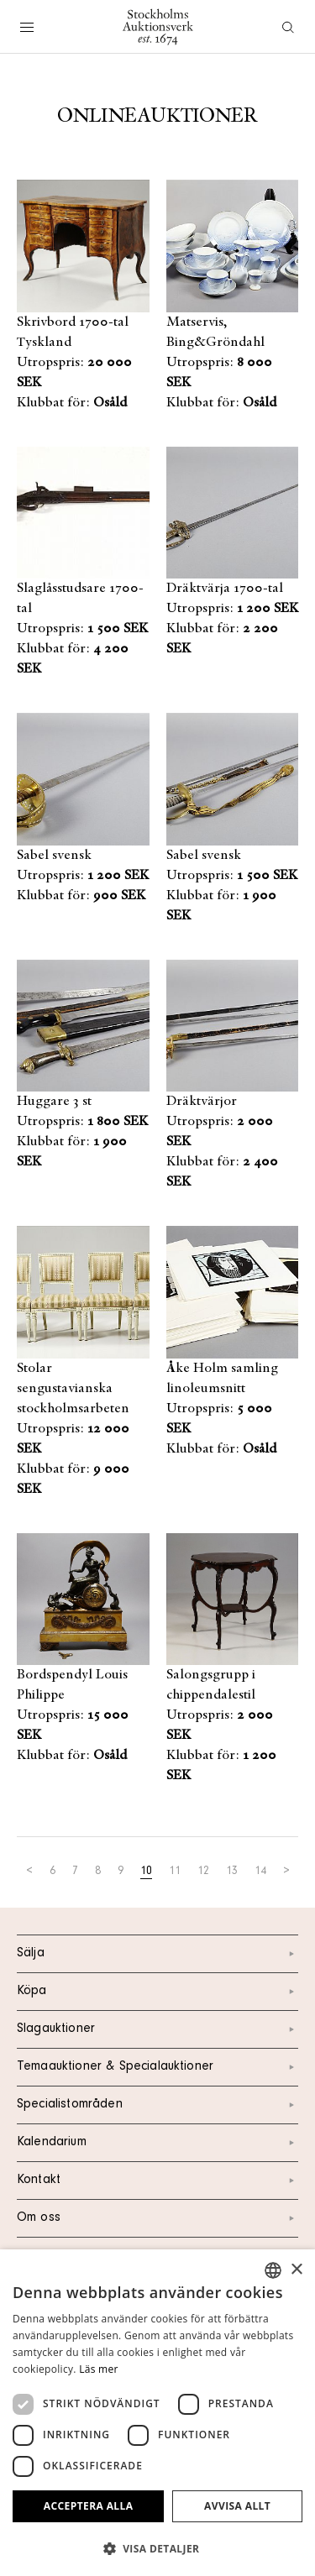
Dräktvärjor (201, 1101)
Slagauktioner (157, 2029)
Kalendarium (157, 2142)
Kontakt (157, 2180)
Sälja (157, 1954)
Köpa (157, 1991)
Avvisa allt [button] (237, 2506)
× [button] (296, 2270)
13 (232, 1872)
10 (146, 1872)
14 (260, 1872)
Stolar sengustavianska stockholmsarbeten (73, 1389)
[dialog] (157, 2412)
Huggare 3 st (54, 1101)
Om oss (157, 2218)
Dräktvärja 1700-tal (224, 588)
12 (203, 1872)
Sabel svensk (54, 855)
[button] (157, 2548)
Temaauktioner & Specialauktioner (157, 2067)
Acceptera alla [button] (89, 2506)
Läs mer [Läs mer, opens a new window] (98, 2369)
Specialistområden (157, 2105)
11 (175, 1872)
